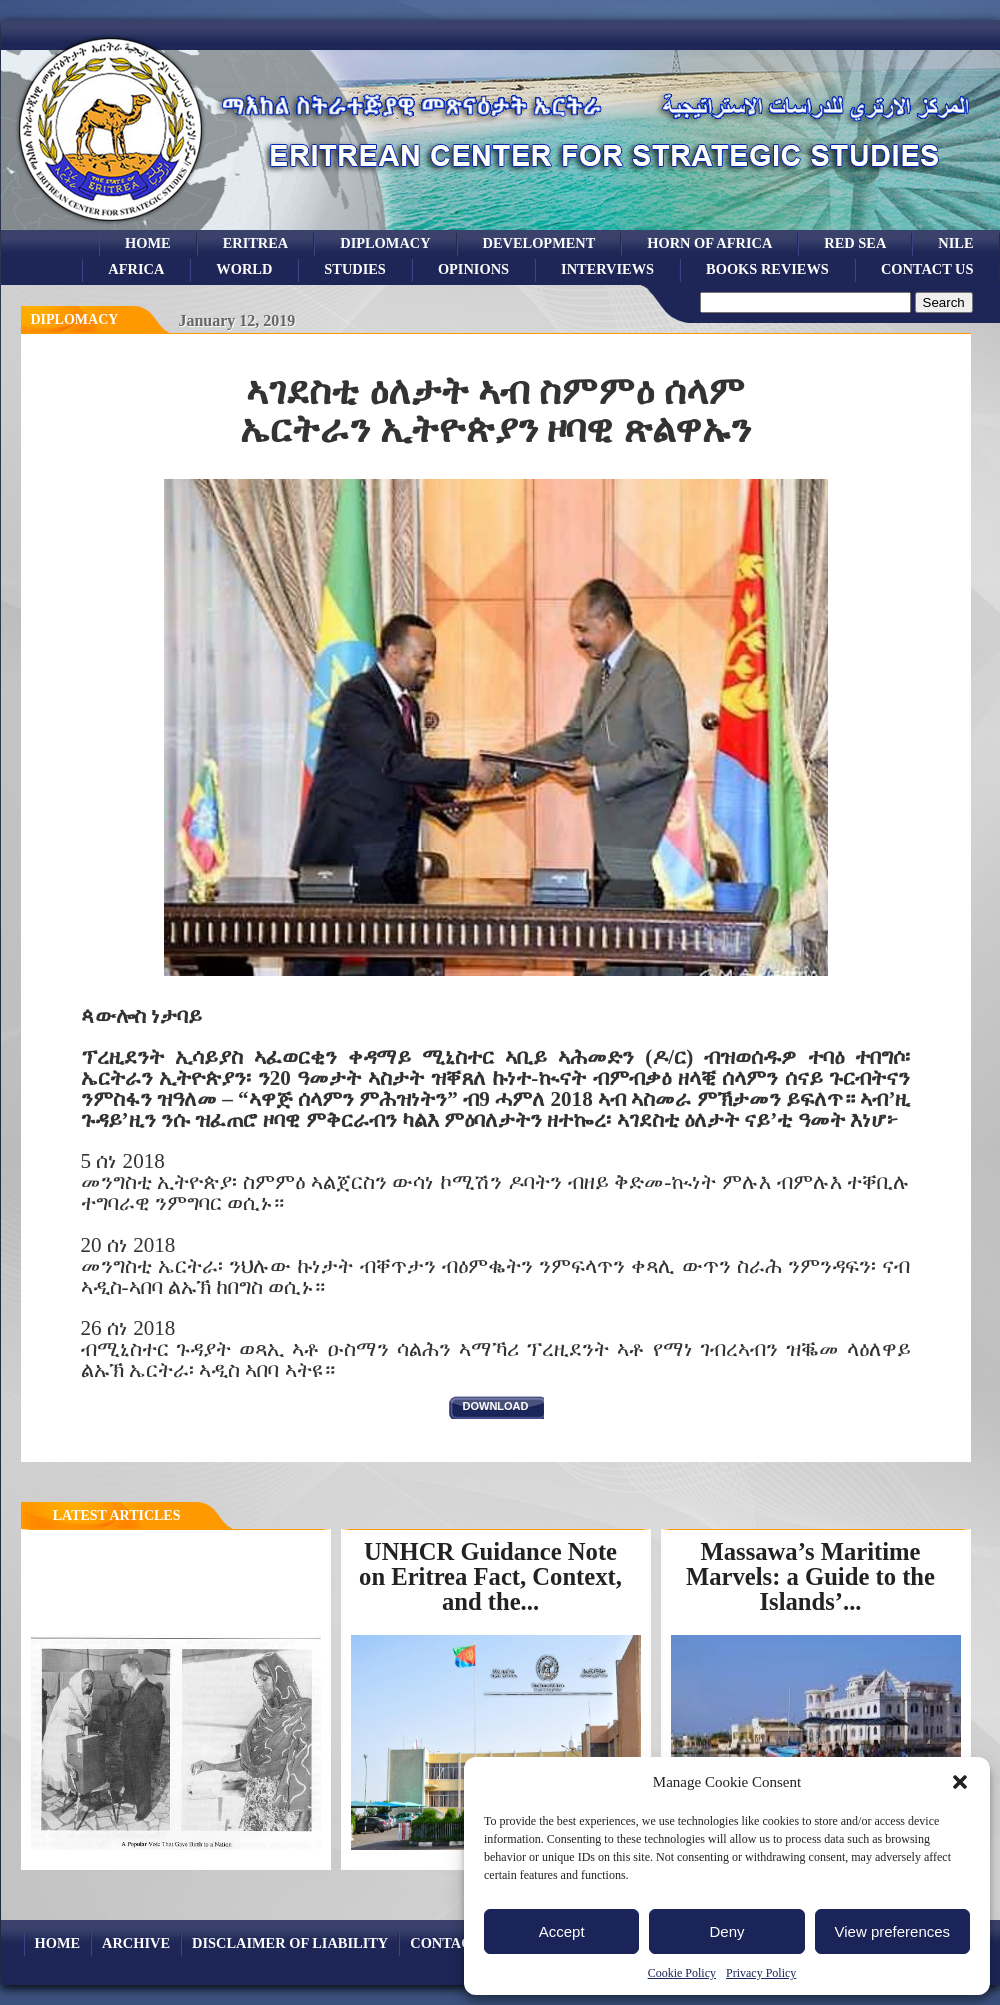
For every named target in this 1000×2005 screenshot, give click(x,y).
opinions (473, 269)
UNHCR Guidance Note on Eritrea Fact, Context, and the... (490, 1576)
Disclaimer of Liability (290, 1943)
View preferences (893, 1931)
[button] (960, 1782)
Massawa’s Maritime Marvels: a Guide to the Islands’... (810, 1576)
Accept (562, 1931)
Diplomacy (385, 243)
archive (136, 1943)
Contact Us (927, 269)
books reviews (767, 269)
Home (148, 243)
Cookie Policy (682, 1973)
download (496, 1406)
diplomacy (75, 319)
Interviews (607, 269)
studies (355, 269)
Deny (726, 1931)
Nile (955, 243)
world (244, 269)
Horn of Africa (709, 243)
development (539, 243)
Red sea (855, 243)
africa (136, 269)
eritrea (256, 243)
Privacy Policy (761, 1973)
